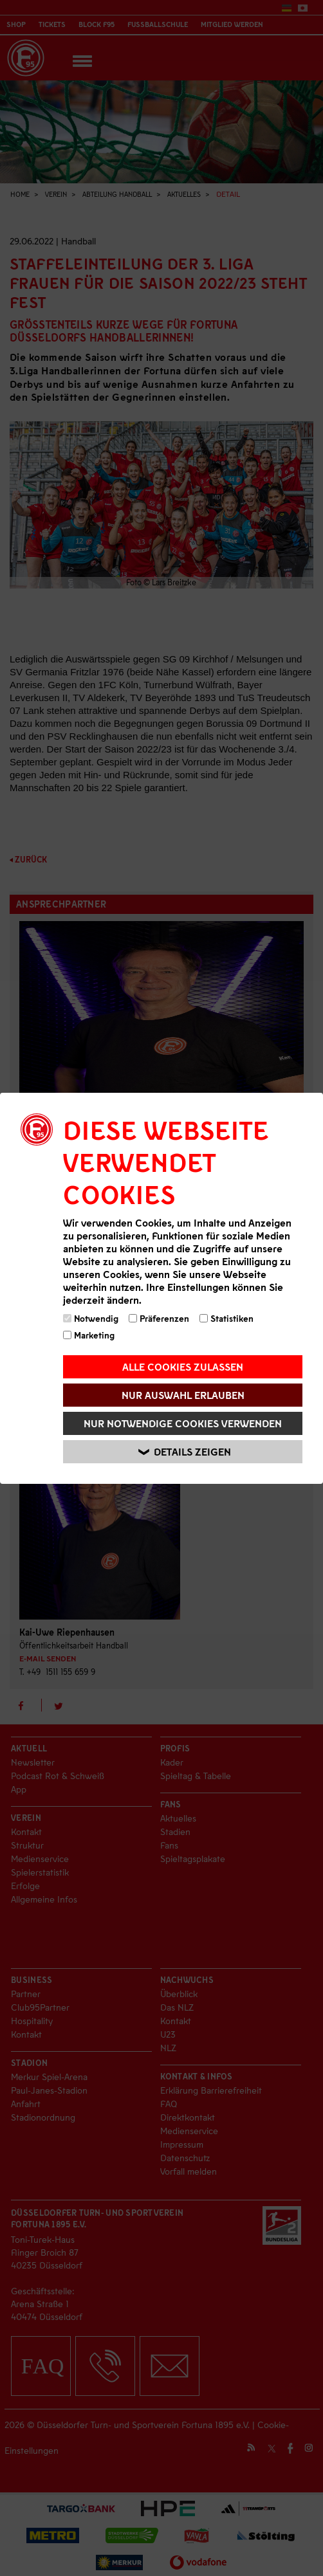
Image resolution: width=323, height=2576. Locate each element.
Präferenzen (159, 1318)
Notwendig (90, 1318)
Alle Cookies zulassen (182, 1366)
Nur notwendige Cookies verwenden (183, 1423)
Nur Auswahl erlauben (183, 1395)
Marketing (89, 1334)
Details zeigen (184, 1451)
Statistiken (226, 1318)
